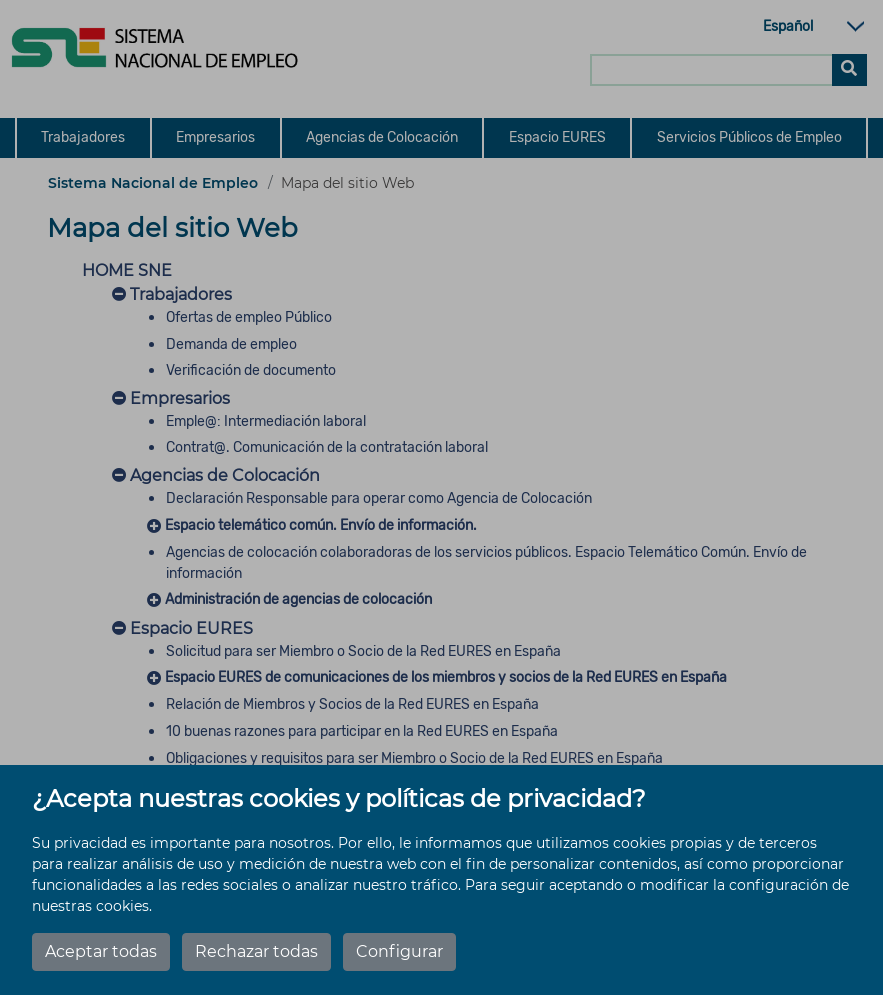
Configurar (399, 951)
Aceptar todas (101, 951)
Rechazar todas (256, 951)
